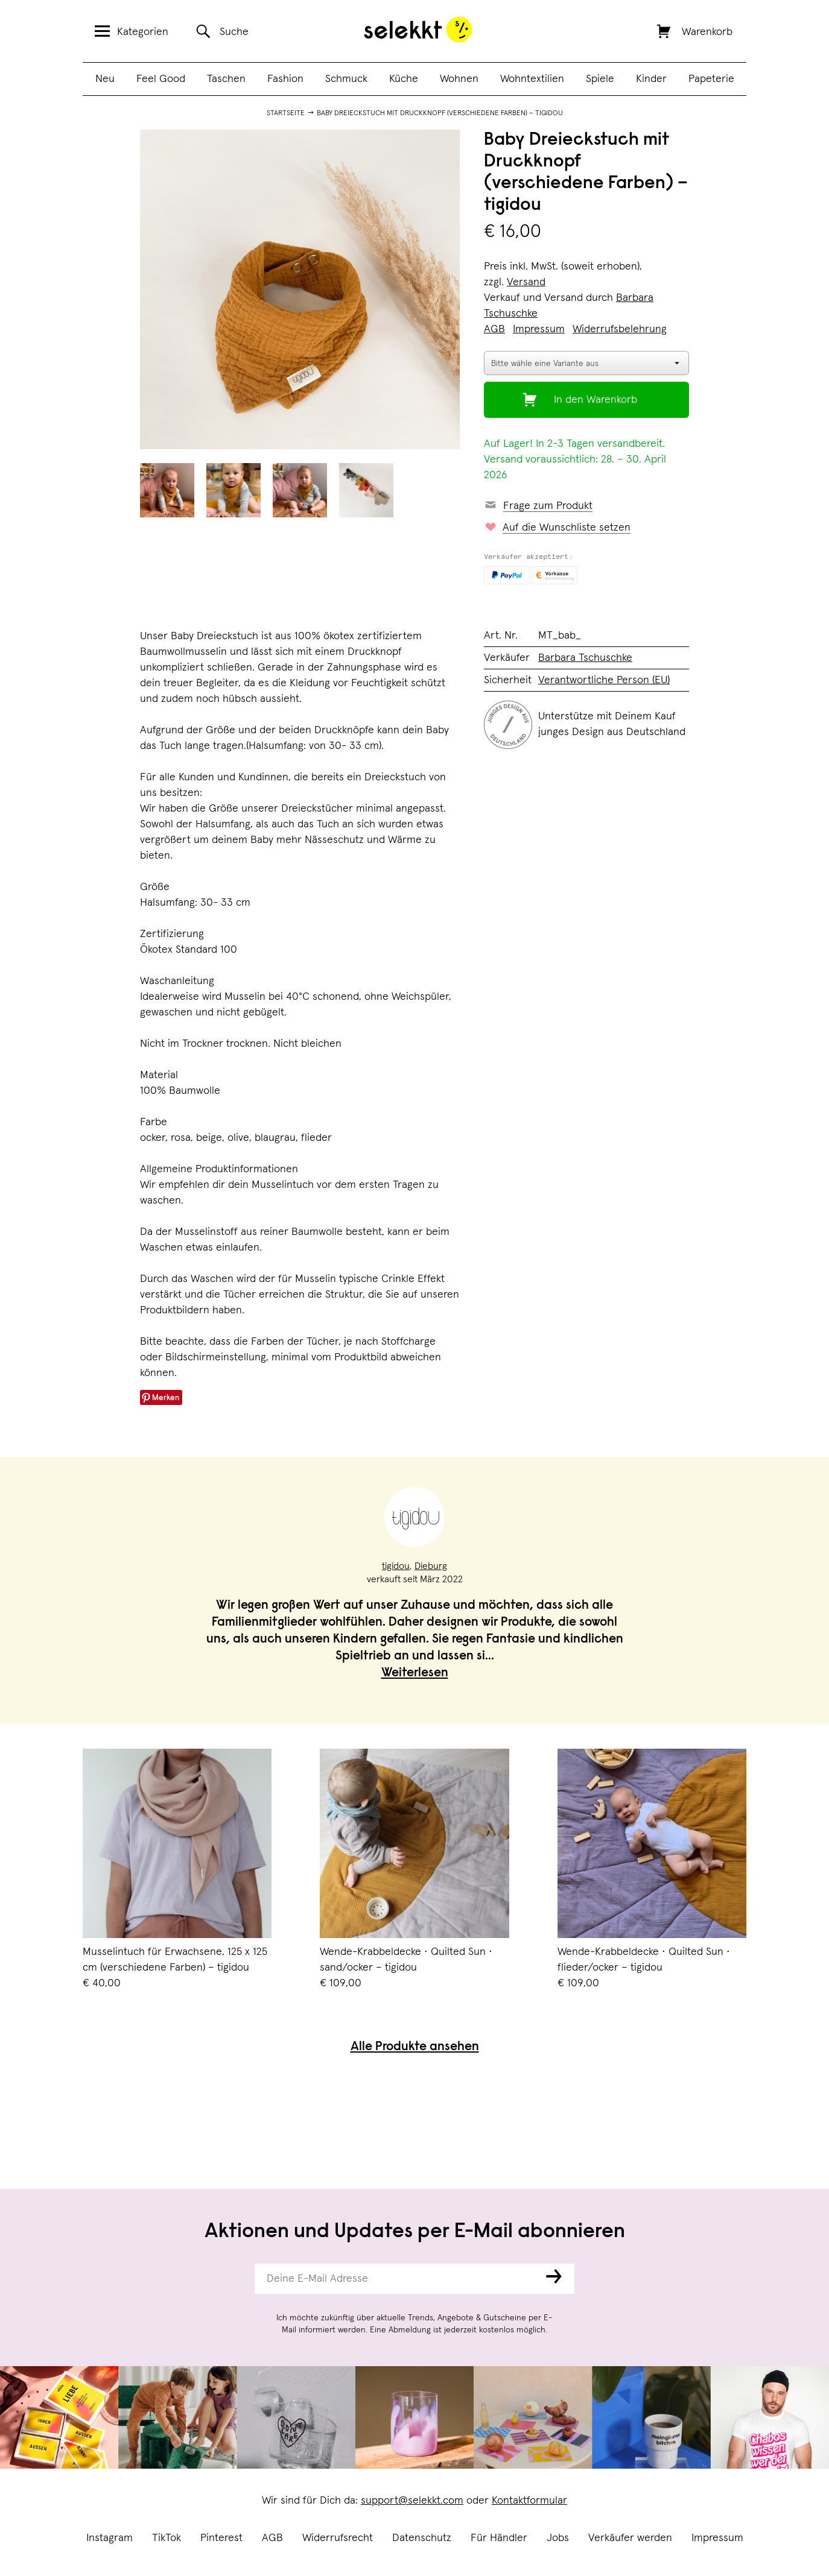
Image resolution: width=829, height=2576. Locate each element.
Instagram (109, 2538)
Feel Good (160, 79)
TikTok (166, 2538)
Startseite (286, 113)
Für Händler (499, 2538)
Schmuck (346, 79)
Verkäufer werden (630, 2538)
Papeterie (711, 79)
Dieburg (430, 1566)
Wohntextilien (532, 79)
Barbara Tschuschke (585, 657)
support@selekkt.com (412, 2500)
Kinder (651, 79)
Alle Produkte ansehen (415, 2047)
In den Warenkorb (595, 399)
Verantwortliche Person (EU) (604, 680)
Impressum (717, 2538)
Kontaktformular (529, 2500)
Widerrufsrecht (337, 2538)
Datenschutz (421, 2538)
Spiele (600, 79)
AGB (272, 2538)
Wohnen (459, 79)
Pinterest (221, 2538)
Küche (403, 79)
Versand (526, 282)
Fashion (285, 79)
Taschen (226, 79)
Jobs (558, 2538)
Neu (105, 79)
